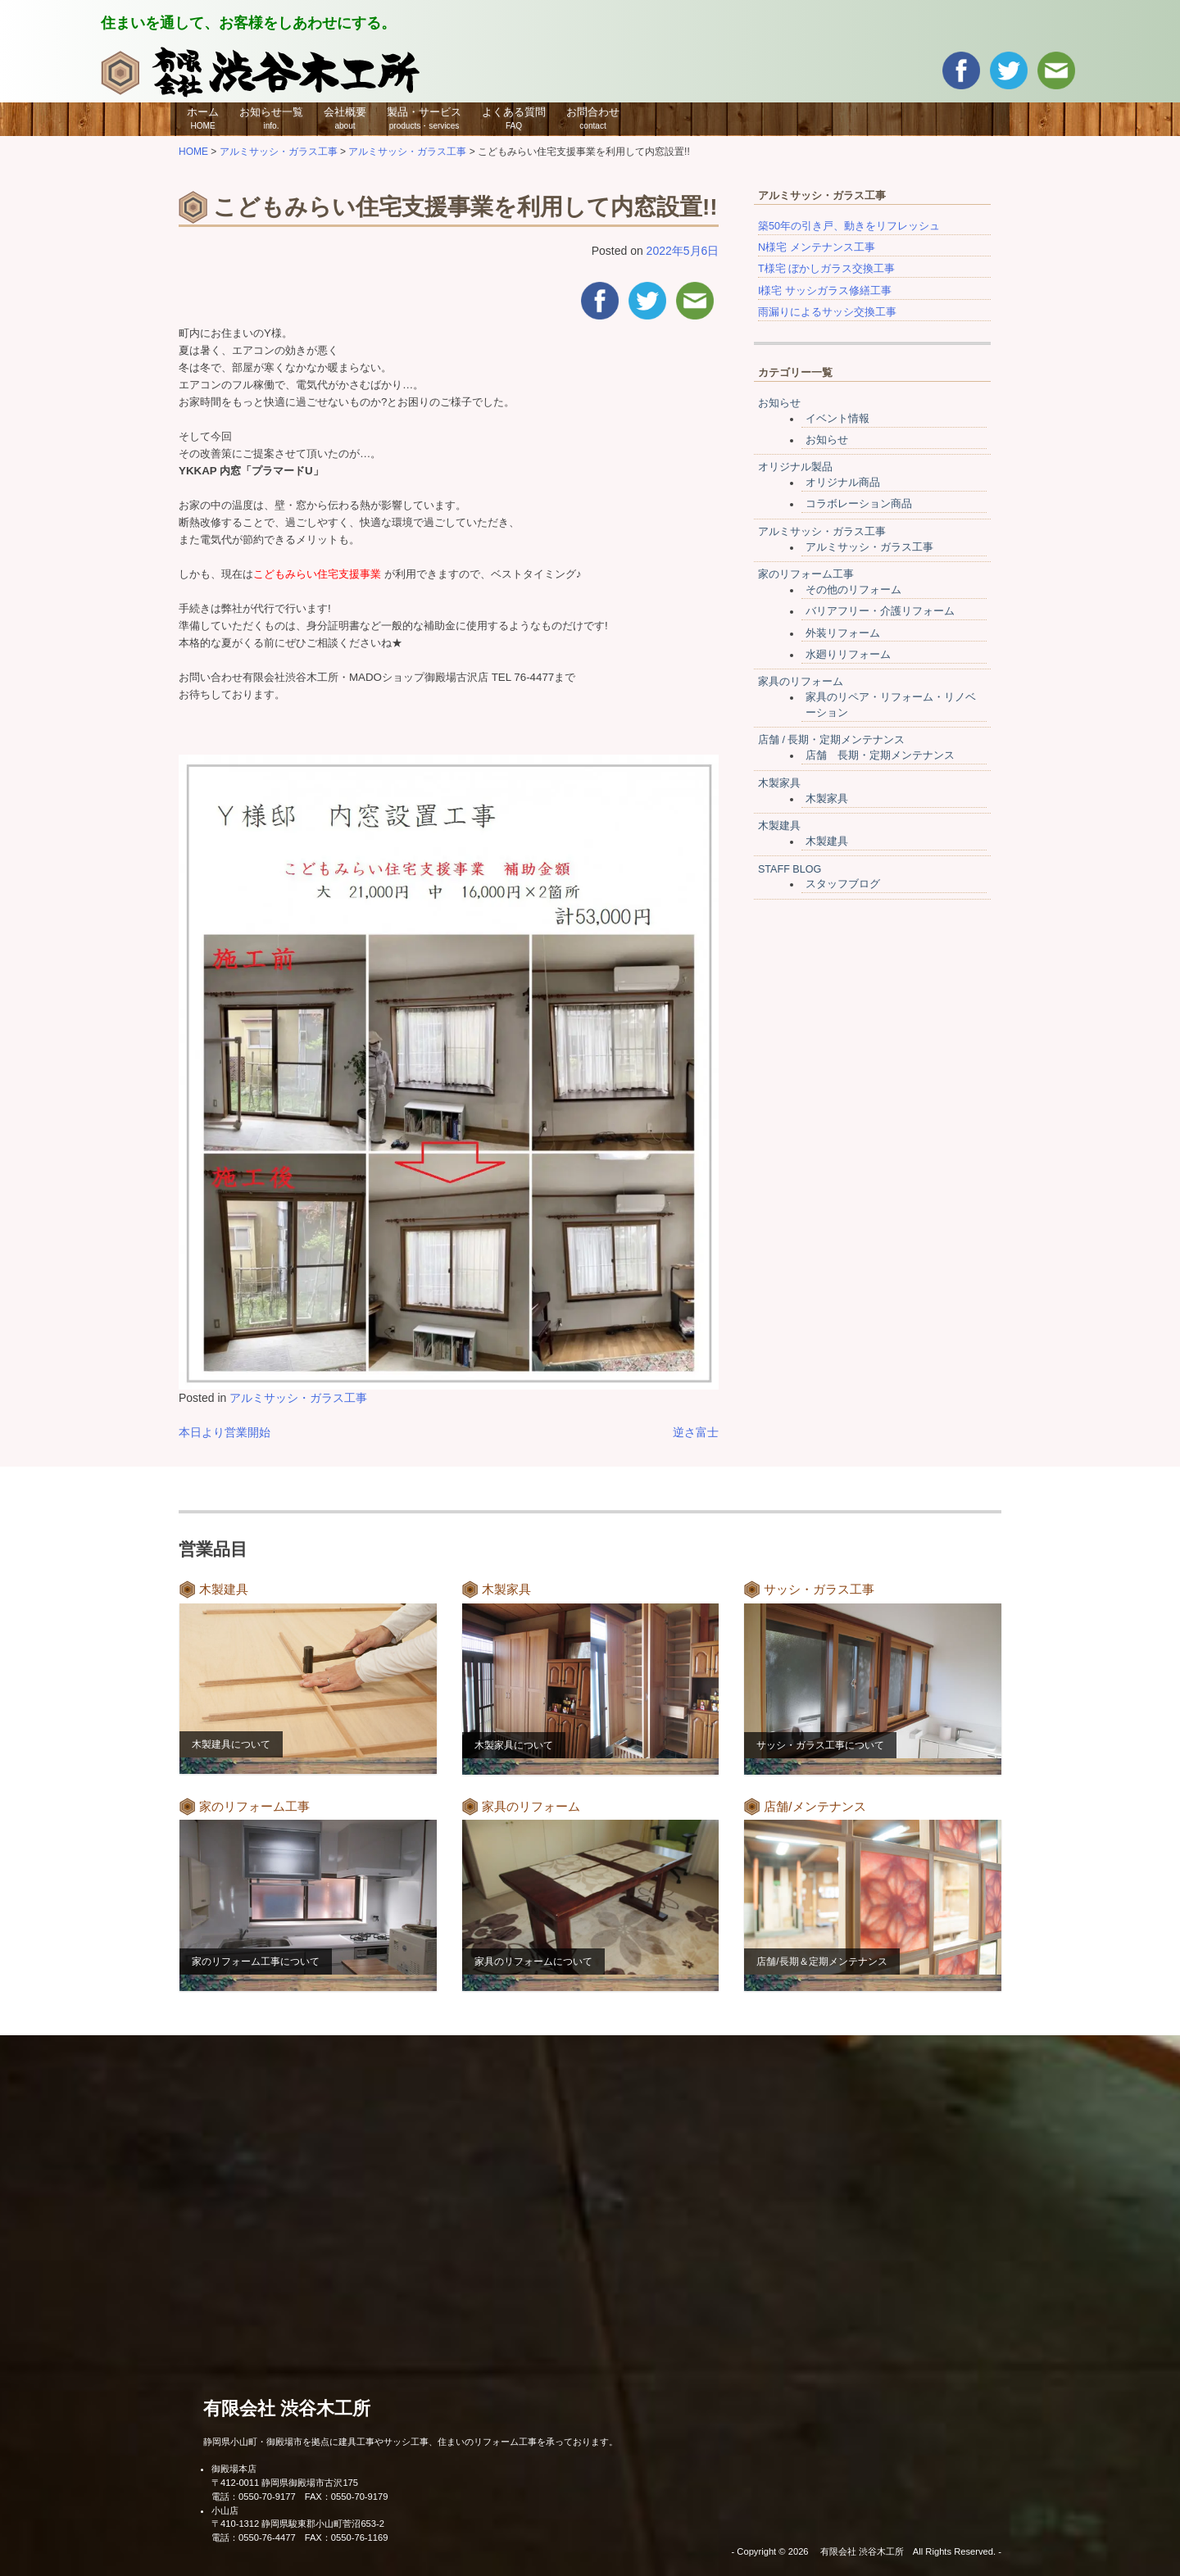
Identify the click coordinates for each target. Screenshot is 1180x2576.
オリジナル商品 (843, 482)
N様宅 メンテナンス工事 (816, 247)
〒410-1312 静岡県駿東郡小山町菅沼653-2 (297, 2523)
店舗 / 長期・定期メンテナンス (831, 740)
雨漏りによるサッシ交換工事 (827, 312)
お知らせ (779, 403)
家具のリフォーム (800, 681)
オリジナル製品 (795, 467)
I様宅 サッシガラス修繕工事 (825, 291)
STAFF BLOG (789, 869)
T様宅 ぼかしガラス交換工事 (826, 268)
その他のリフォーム (853, 590)
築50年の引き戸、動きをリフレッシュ (849, 226)
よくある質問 (514, 118)
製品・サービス (424, 118)
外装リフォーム (843, 633)
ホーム (203, 118)
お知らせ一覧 (271, 118)
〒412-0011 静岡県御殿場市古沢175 (284, 2483)
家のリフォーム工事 (806, 574)
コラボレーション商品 (859, 504)
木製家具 (779, 783)
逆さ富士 (696, 1432)
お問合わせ (593, 118)
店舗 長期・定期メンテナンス (880, 755)
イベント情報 (837, 418)
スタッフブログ (843, 884)
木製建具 (779, 826)
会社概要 (345, 118)
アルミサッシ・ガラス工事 (298, 1397)
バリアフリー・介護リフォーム (880, 611)
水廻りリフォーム (848, 654)
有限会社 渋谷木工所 (286, 2408)
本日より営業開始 (224, 1432)
